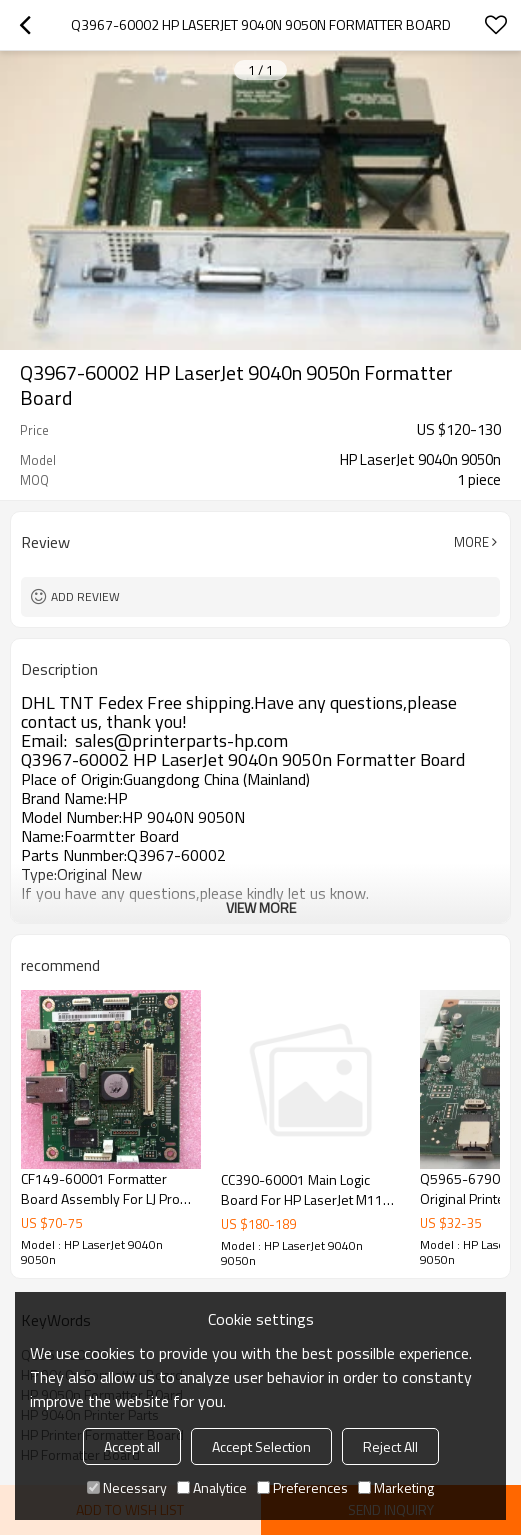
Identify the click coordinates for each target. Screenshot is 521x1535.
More (471, 542)
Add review (85, 596)
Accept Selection (261, 1446)
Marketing (396, 1487)
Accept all (132, 1446)
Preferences (302, 1487)
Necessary (127, 1487)
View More (261, 907)
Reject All (390, 1446)
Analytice (212, 1487)
